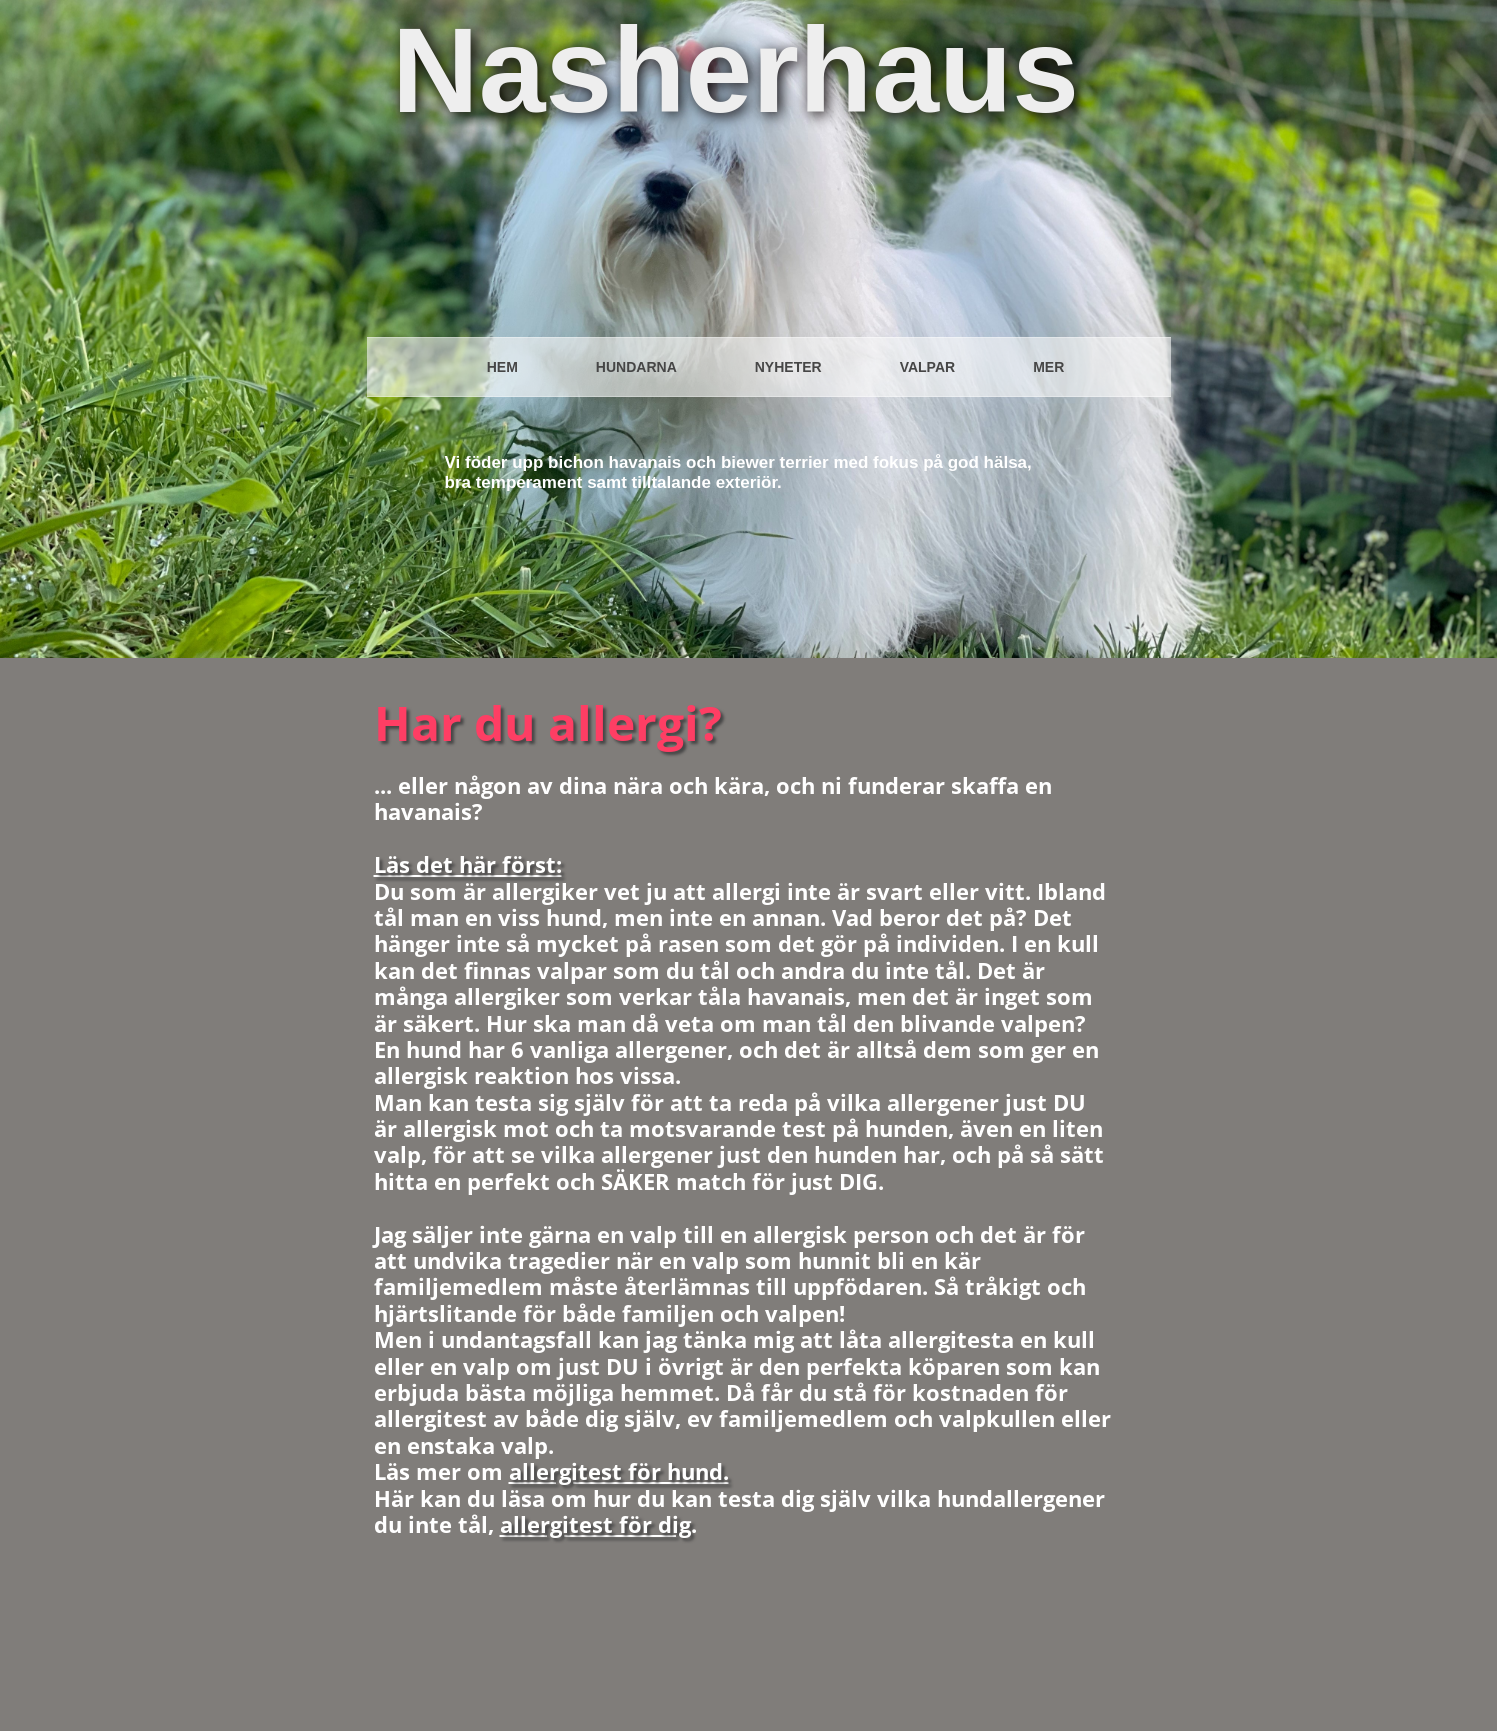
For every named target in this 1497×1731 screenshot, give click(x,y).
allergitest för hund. (619, 1471)
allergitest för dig (595, 1524)
